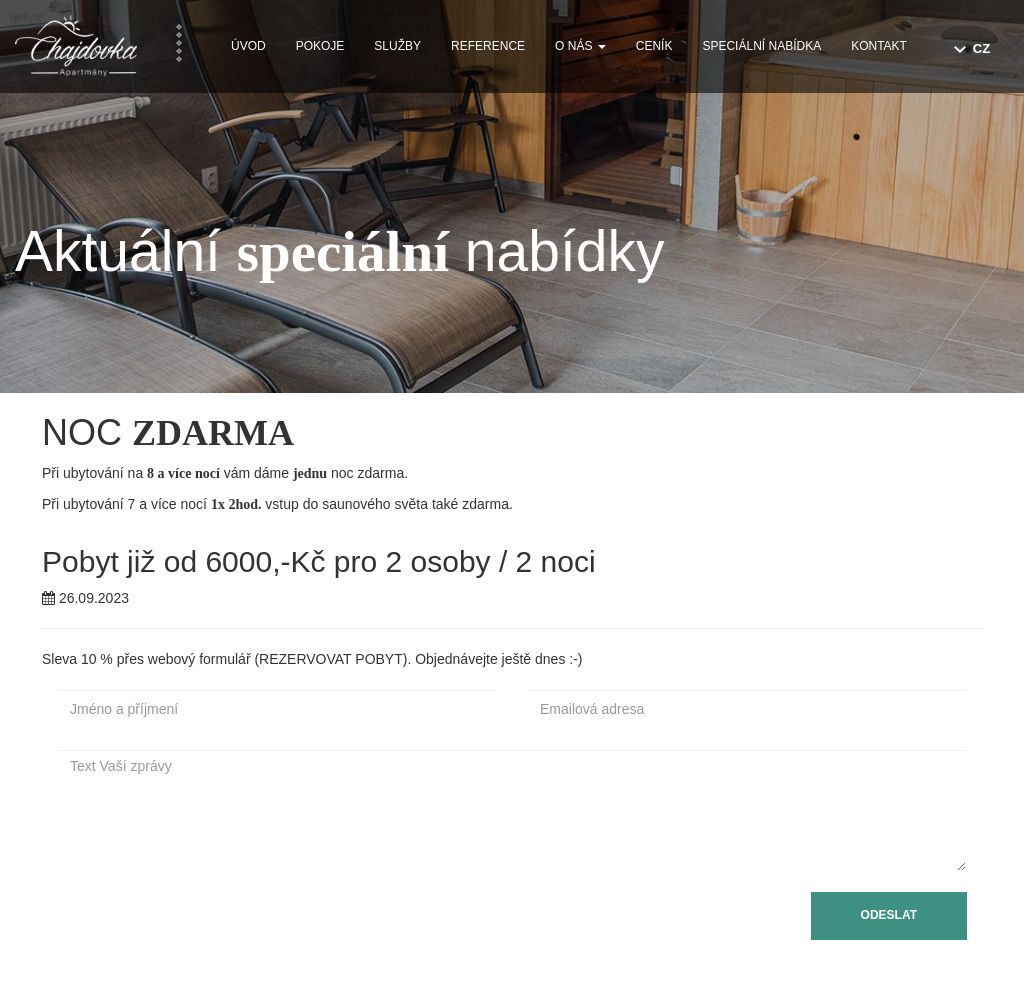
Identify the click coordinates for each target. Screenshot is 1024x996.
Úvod (248, 46)
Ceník (654, 46)
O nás (580, 46)
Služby (397, 46)
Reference (488, 46)
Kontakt (879, 46)
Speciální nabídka (761, 46)
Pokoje (320, 46)
